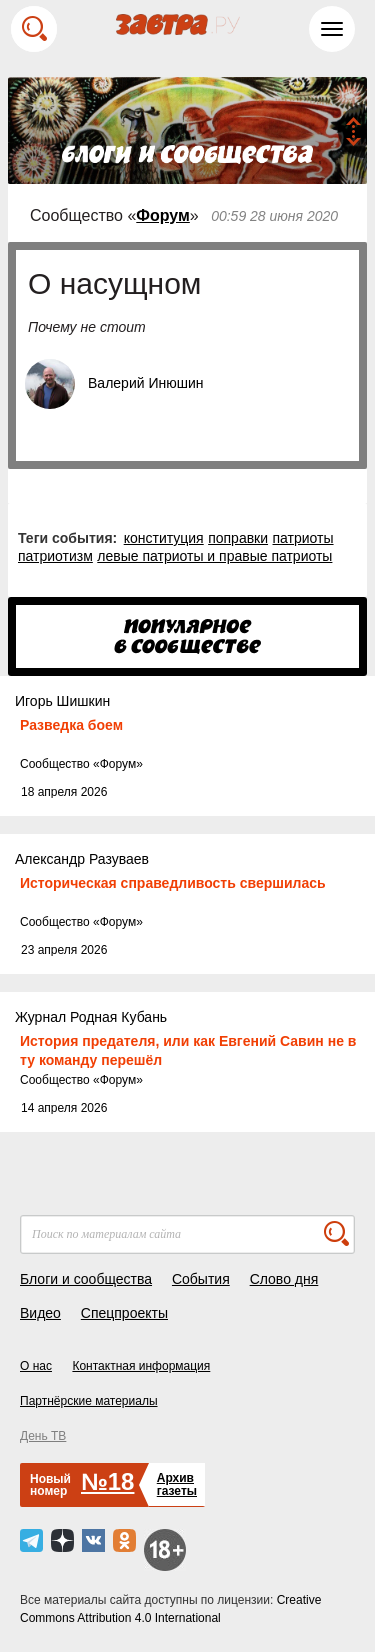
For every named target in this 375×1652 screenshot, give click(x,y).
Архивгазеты (177, 1484)
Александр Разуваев (82, 859)
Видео (40, 1313)
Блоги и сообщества (86, 1279)
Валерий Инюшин (145, 383)
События (201, 1279)
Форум (163, 215)
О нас (36, 1366)
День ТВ (43, 1436)
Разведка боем (71, 725)
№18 (107, 1481)
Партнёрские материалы (89, 1401)
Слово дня (284, 1279)
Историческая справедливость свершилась (173, 883)
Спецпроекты (124, 1313)
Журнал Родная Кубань (91, 1017)
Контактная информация (141, 1366)
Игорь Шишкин (62, 701)
